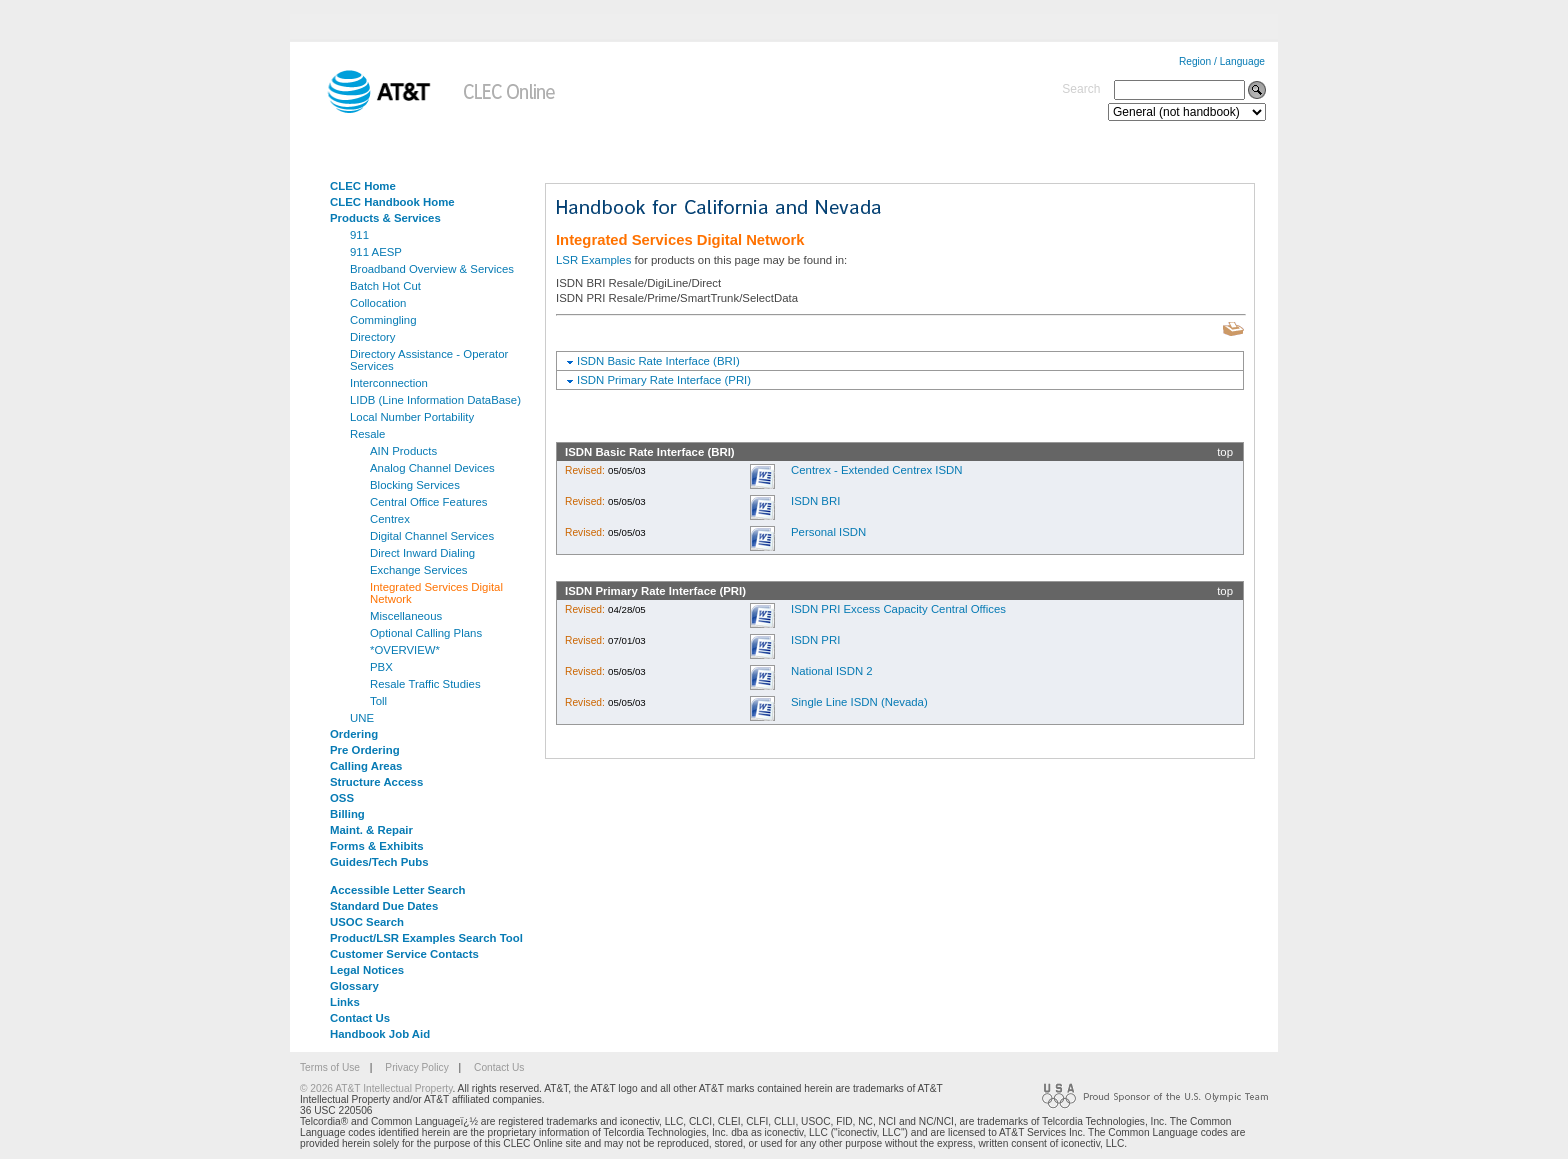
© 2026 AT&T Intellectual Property (376, 1088)
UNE (362, 718)
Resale (367, 434)
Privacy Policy (416, 1067)
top (1225, 452)
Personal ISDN (828, 532)
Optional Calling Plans (426, 633)
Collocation (378, 303)
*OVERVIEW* (405, 650)
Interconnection (389, 383)
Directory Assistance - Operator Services (429, 360)
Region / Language (1222, 61)
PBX (381, 667)
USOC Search (367, 922)
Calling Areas (366, 766)
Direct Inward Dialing (422, 553)
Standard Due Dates (384, 906)
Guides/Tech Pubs (379, 862)
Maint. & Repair (371, 830)
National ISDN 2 (832, 671)
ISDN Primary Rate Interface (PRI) (664, 380)
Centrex (390, 519)
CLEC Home (363, 186)
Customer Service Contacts (404, 954)
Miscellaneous (406, 616)
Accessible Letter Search (398, 890)
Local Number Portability (412, 417)
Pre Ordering (365, 750)
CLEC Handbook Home (392, 202)
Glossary (354, 986)
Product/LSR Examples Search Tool (426, 938)
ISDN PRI (815, 640)
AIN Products (403, 451)
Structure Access (376, 782)
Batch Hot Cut (385, 286)
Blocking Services (415, 485)
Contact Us (360, 1018)
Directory (373, 337)
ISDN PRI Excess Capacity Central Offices (898, 609)
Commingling (383, 320)
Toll (378, 701)
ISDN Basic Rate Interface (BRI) (658, 361)
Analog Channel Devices (432, 468)
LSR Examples (593, 260)
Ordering (354, 734)
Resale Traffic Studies (425, 684)
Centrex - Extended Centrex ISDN (877, 470)
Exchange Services (419, 570)
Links (345, 1002)
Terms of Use (330, 1067)
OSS (342, 798)
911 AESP (376, 252)
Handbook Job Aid (380, 1034)
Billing (347, 814)
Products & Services (385, 218)
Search (1081, 89)
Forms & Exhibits (377, 846)
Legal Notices (367, 970)
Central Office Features (429, 502)
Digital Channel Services (432, 536)
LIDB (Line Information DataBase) (435, 400)
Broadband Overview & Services (432, 269)
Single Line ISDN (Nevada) (859, 702)
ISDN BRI (815, 501)
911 (359, 235)
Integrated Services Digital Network (436, 593)
